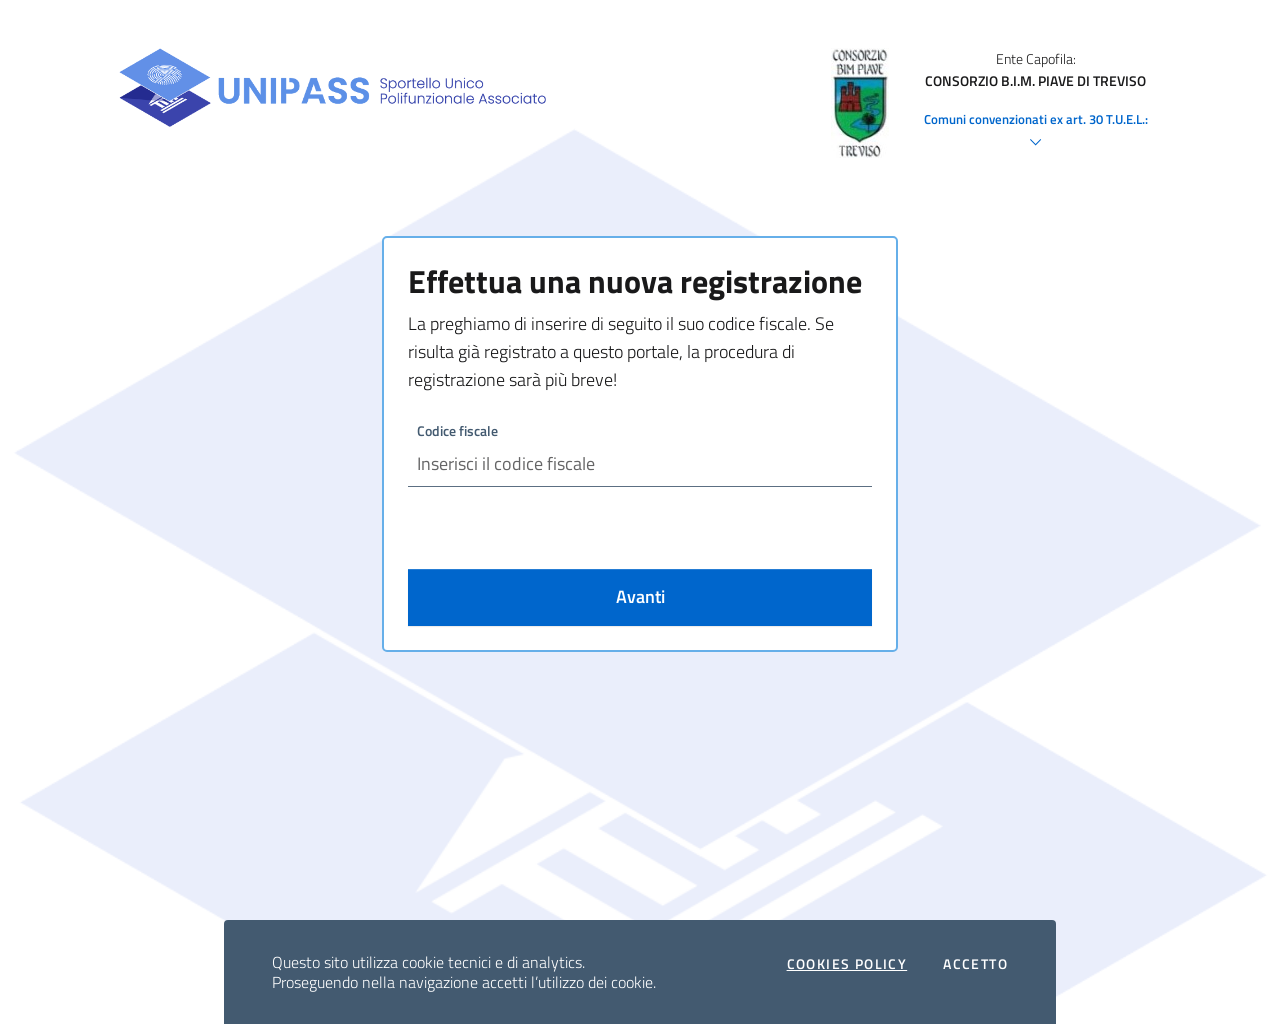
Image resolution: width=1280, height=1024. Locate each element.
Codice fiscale (457, 430)
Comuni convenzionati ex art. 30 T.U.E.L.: (1036, 132)
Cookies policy (847, 964)
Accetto (975, 964)
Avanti (640, 596)
